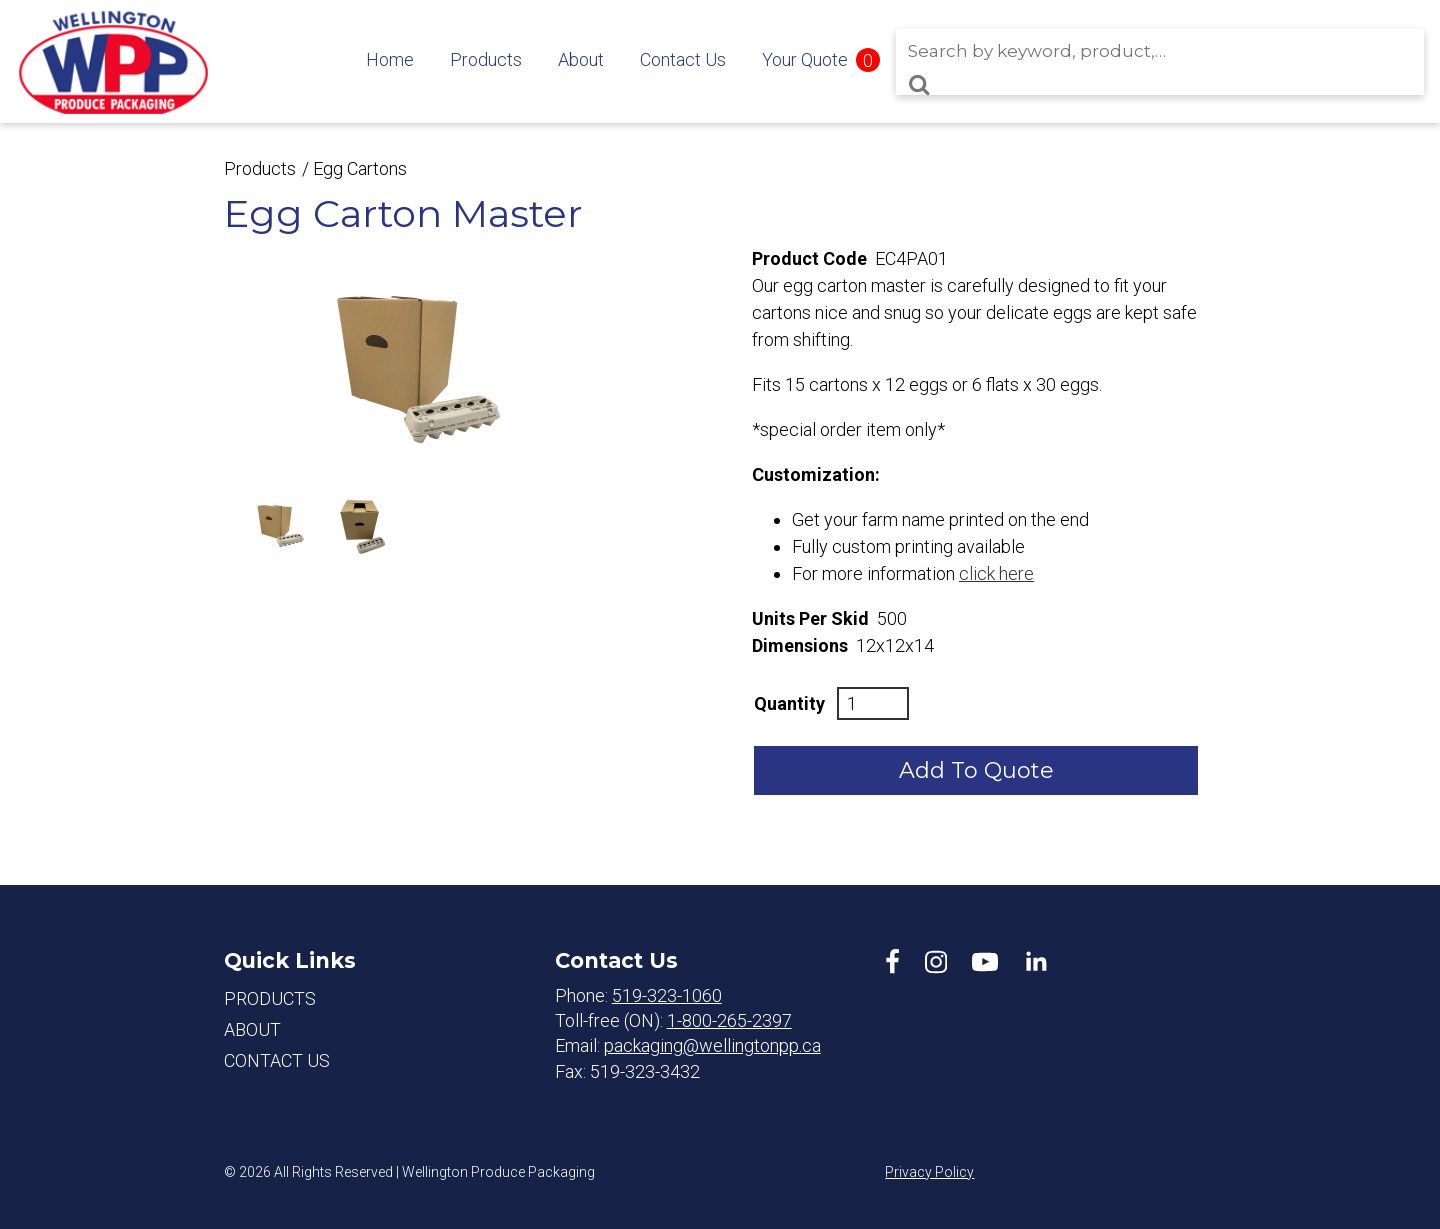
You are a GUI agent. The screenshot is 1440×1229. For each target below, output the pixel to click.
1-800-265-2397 (729, 1020)
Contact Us (683, 59)
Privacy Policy (929, 1172)
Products (486, 59)
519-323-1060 (667, 995)
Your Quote (805, 59)
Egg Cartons (360, 168)
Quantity (789, 703)
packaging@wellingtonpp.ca (712, 1045)
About (581, 59)
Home (390, 59)
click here (996, 573)
